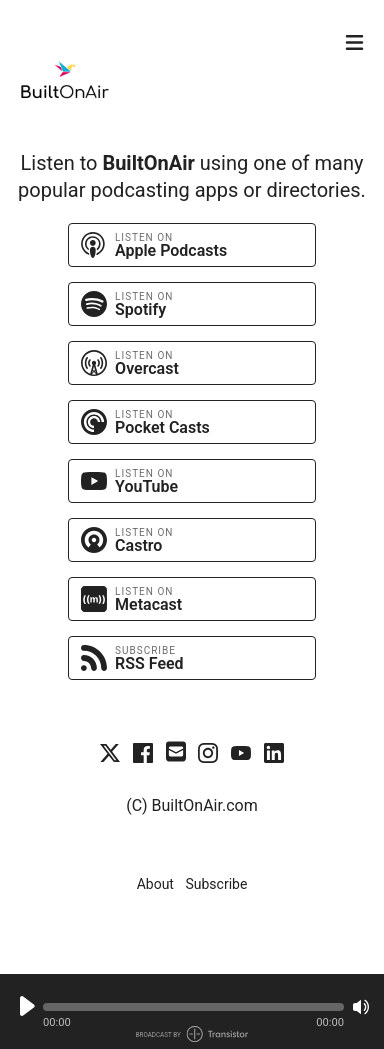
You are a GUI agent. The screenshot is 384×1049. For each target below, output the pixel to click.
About (155, 884)
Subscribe (216, 884)
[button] (193, 1007)
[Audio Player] (192, 1011)
